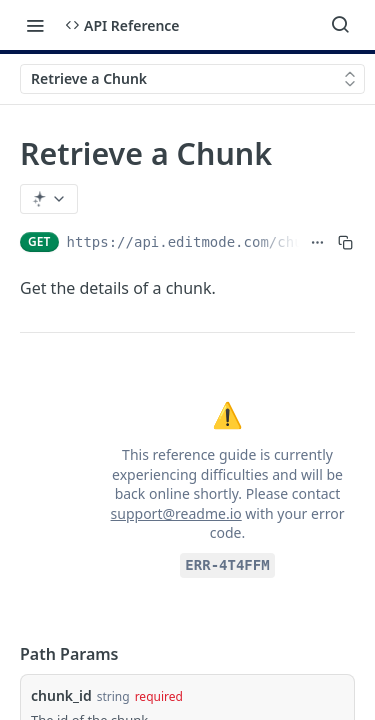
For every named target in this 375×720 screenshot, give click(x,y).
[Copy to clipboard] (345, 242)
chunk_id (61, 695)
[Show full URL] (317, 242)
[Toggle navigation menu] (35, 25)
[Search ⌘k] (340, 25)
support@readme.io (176, 513)
